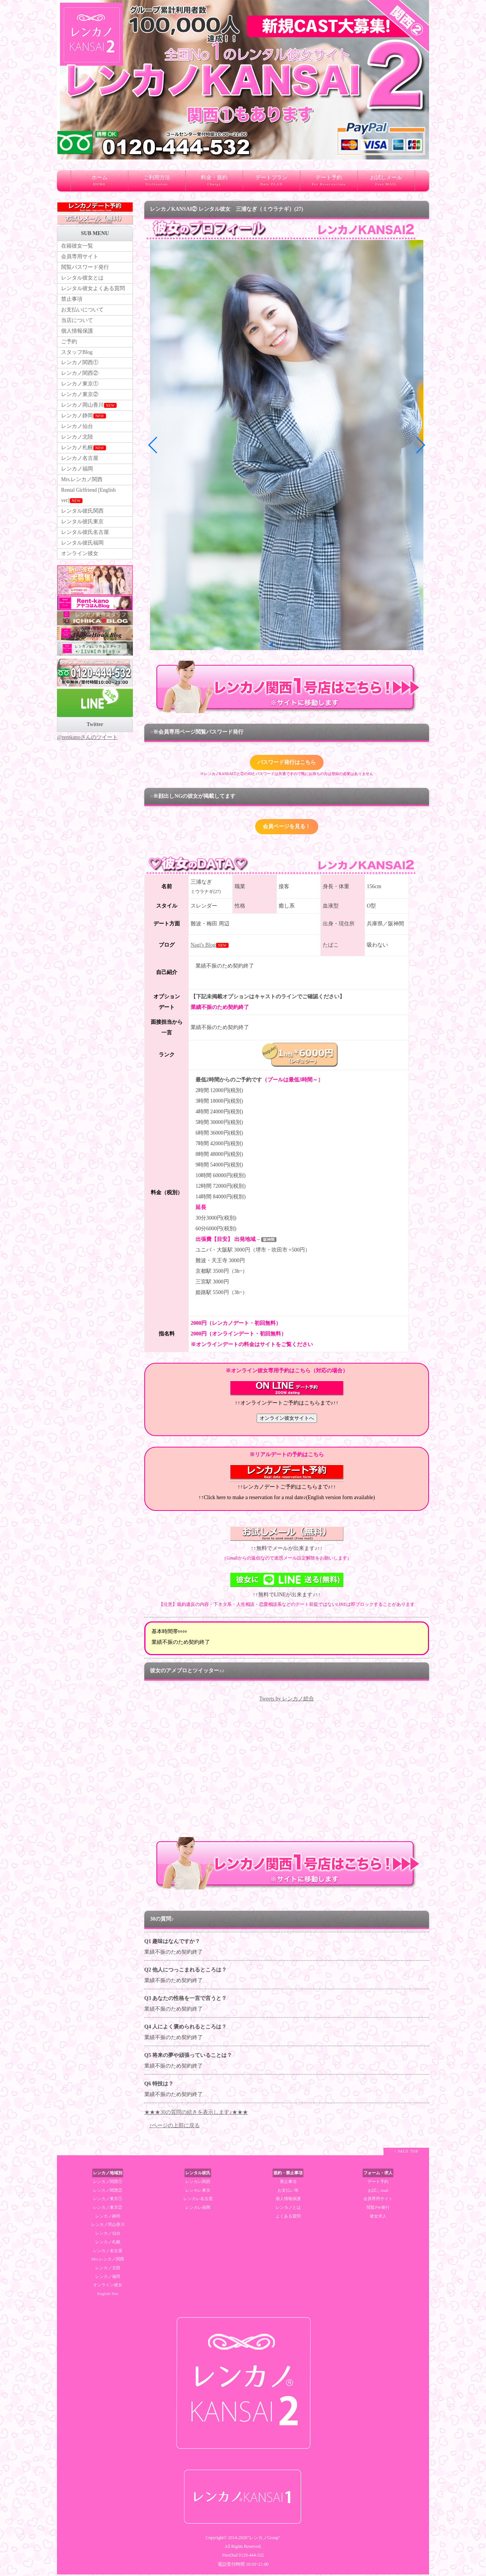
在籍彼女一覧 (77, 246)
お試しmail (378, 2191)
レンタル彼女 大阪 (476, 2)
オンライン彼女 (79, 565)
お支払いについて (82, 312)
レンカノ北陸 (77, 444)
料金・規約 (214, 183)
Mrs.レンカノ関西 (82, 488)
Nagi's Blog (203, 946)
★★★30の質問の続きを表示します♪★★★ (196, 2114)
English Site (107, 2295)
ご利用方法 (156, 183)
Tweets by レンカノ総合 (286, 1700)
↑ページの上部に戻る (174, 2127)
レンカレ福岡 (197, 2209)
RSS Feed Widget (286, 1835)
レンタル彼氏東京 (82, 532)
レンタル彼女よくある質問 (93, 290)
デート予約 (328, 183)
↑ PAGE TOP (406, 2153)
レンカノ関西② (79, 378)
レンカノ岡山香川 (89, 411)
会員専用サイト (79, 257)
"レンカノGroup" (263, 2539)
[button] (271, 644)
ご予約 (69, 345)
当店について (77, 323)
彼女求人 (378, 2217)
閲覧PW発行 (378, 2209)
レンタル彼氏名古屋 (85, 543)
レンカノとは (288, 2209)
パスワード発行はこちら (286, 763)
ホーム (99, 183)
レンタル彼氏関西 (82, 521)
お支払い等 (288, 2191)
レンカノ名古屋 (79, 466)
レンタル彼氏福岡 (82, 554)
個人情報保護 (77, 334)
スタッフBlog (77, 356)
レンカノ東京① (79, 389)
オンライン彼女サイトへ (287, 1419)
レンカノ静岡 (83, 422)
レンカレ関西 (197, 2183)
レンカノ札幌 (83, 455)
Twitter (95, 736)
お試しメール (386, 183)
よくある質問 (288, 2217)
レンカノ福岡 (77, 477)
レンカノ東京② (79, 400)
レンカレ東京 (197, 2191)
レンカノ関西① (79, 367)
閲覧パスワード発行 (85, 268)
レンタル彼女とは (82, 279)
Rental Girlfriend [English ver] (89, 505)
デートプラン (271, 183)
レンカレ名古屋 (198, 2200)
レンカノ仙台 (77, 433)
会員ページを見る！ (287, 827)
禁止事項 (71, 301)
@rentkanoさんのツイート (87, 749)
